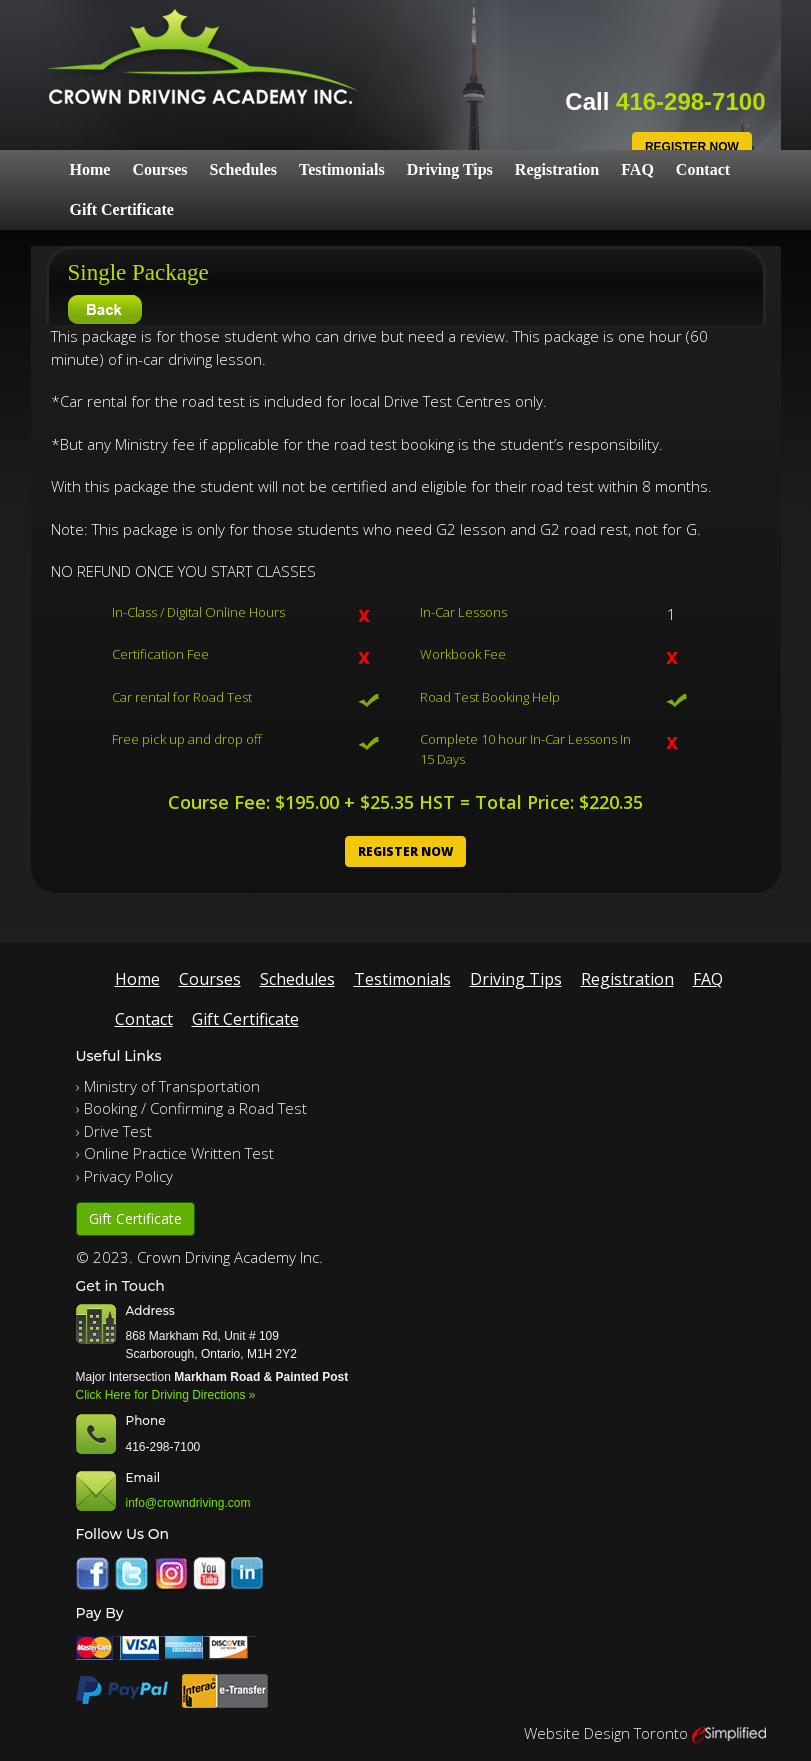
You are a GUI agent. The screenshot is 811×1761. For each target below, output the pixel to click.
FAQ (637, 169)
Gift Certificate (122, 209)
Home (90, 169)
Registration (557, 169)
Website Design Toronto (606, 1733)
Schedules (243, 169)
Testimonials (342, 169)
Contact (703, 169)
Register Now (692, 147)
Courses (159, 169)
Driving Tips (450, 169)
